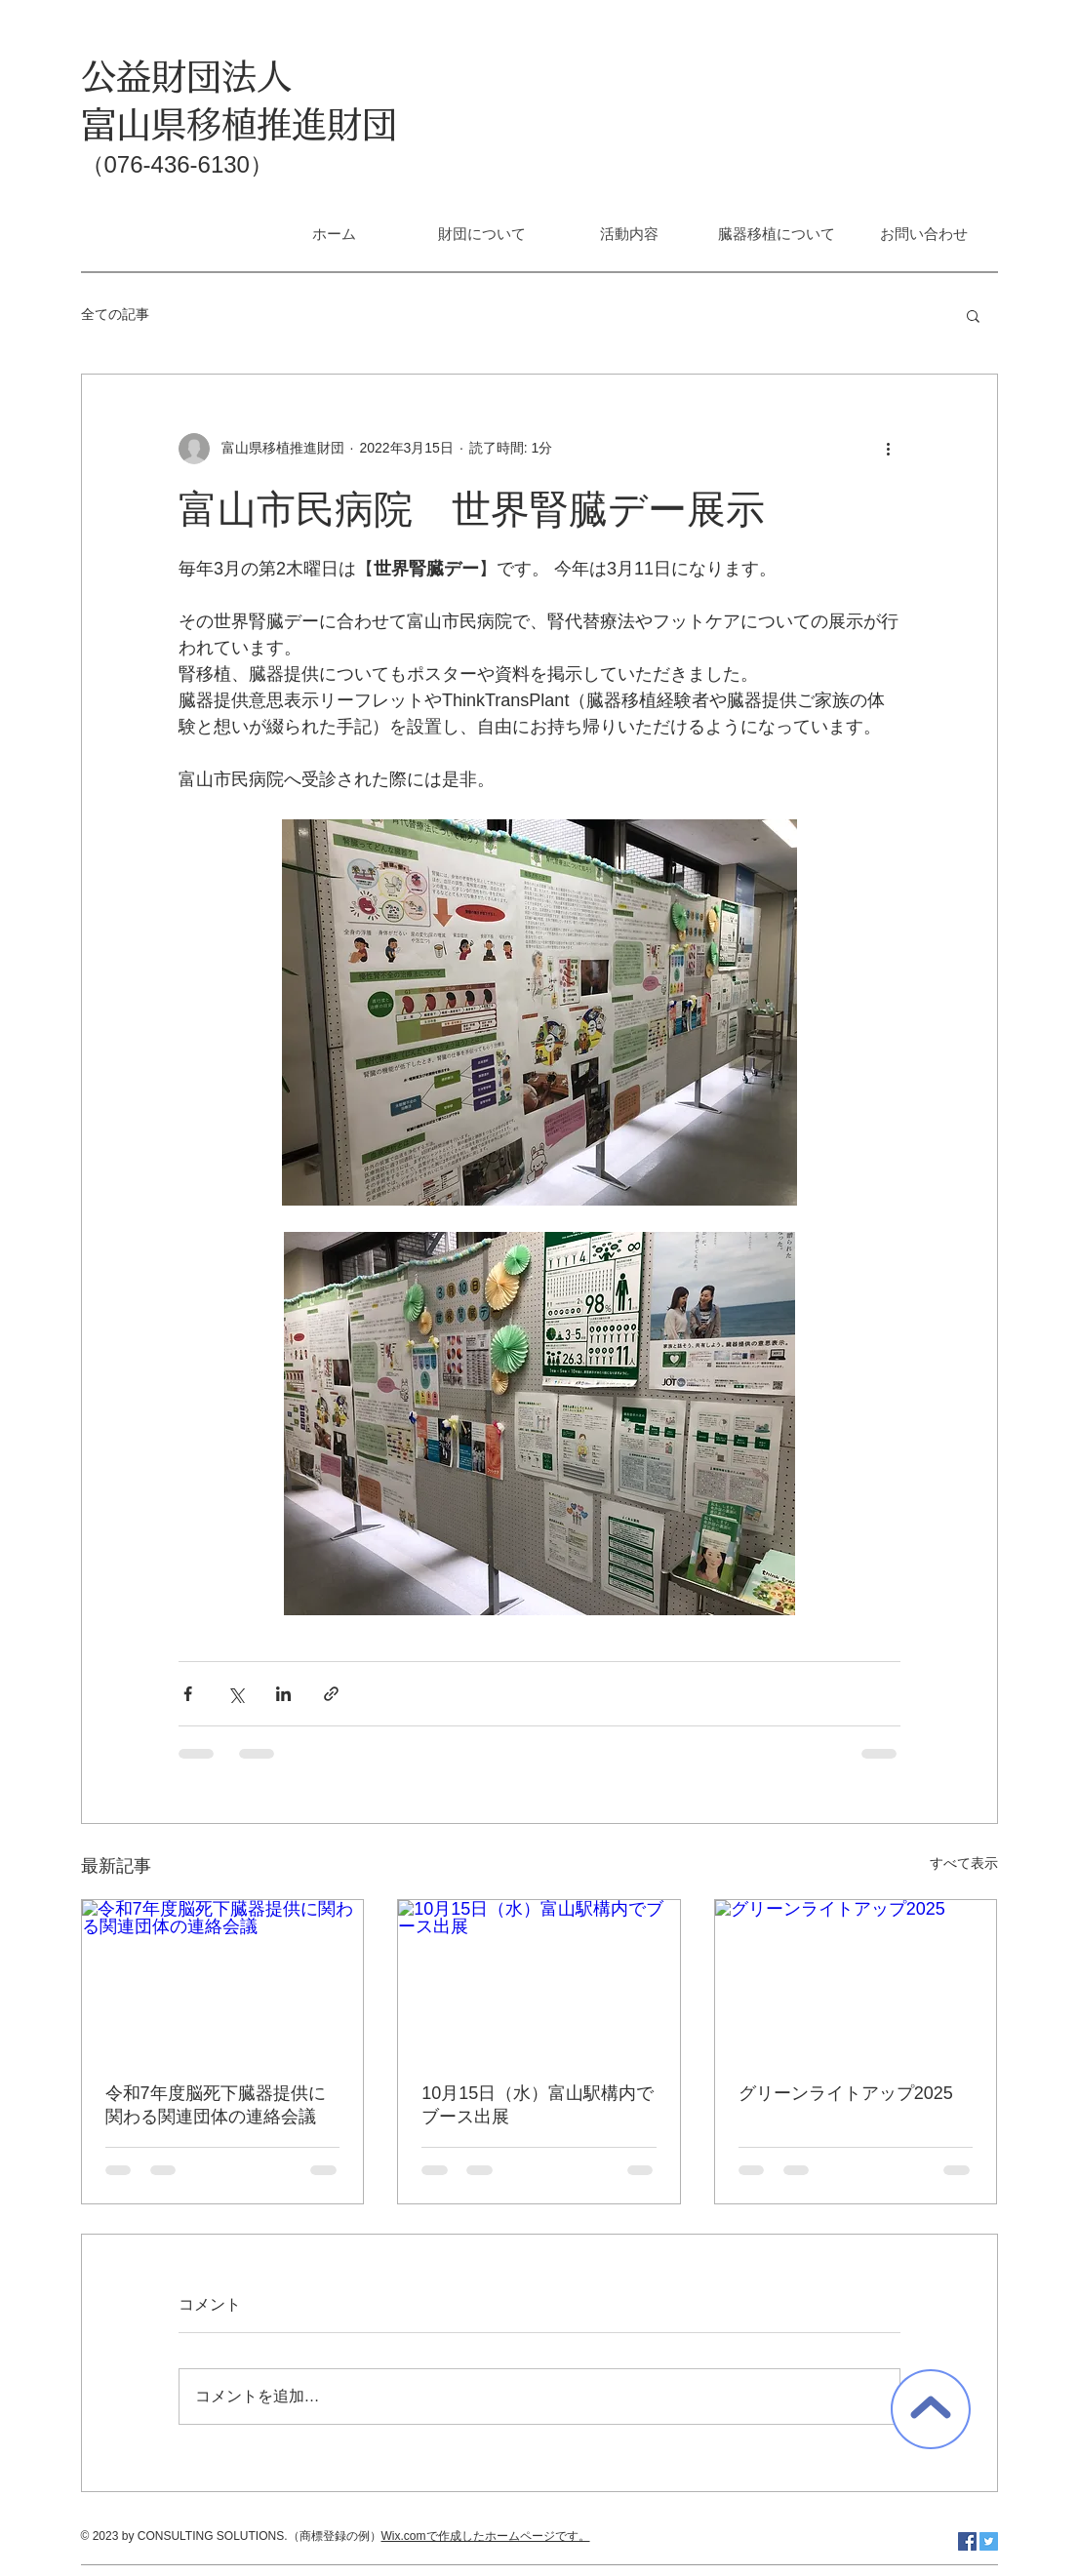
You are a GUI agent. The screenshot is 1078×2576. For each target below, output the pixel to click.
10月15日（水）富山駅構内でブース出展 (537, 2104)
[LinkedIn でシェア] (283, 1693)
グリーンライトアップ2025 (846, 2093)
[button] (973, 315)
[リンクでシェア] (331, 1693)
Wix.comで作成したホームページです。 (485, 2536)
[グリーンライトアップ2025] (856, 1979)
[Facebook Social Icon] (967, 2541)
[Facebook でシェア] (188, 1693)
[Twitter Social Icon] (988, 2541)
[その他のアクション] (888, 448)
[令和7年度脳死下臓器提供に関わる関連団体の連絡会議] (223, 1979)
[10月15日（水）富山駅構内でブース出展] (539, 1979)
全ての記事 (115, 314)
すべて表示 (964, 1863)
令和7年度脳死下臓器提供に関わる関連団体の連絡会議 (215, 2104)
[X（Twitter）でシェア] (235, 1693)
